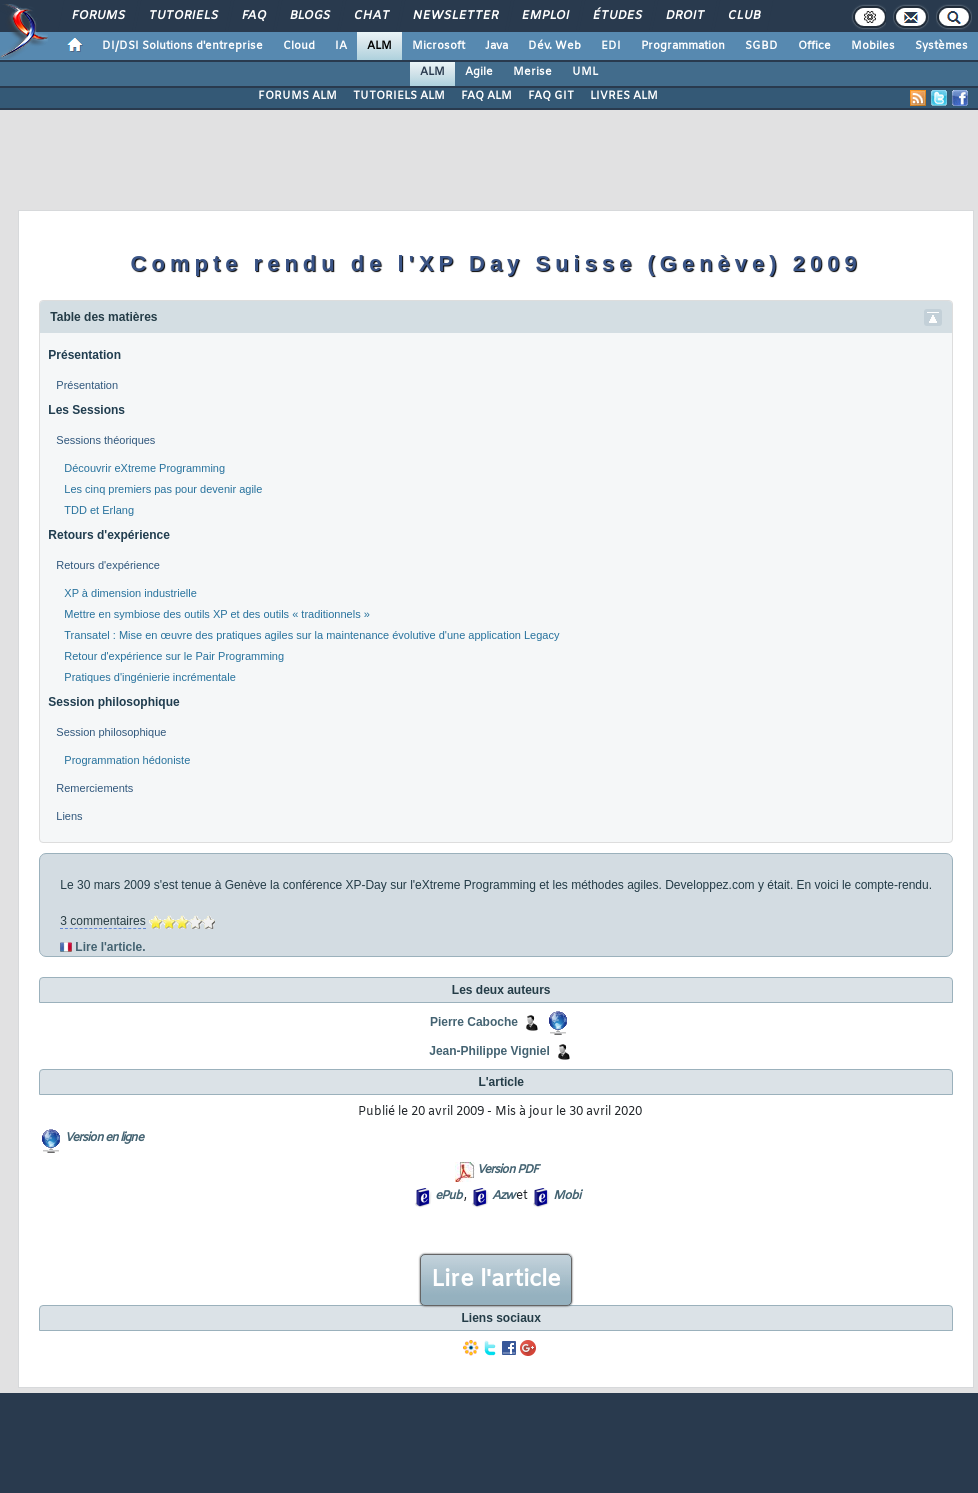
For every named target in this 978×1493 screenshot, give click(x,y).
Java (496, 46)
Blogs (309, 16)
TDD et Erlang (99, 510)
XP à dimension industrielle (130, 593)
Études (616, 16)
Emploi (544, 16)
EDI (611, 46)
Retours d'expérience (109, 535)
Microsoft (438, 46)
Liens (69, 816)
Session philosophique (113, 702)
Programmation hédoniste (127, 760)
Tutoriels (182, 16)
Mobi (566, 1196)
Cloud (299, 46)
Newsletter (454, 16)
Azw (503, 1196)
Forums (97, 16)
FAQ (253, 16)
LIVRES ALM (624, 96)
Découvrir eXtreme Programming (144, 468)
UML (585, 72)
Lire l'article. (110, 947)
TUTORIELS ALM (399, 96)
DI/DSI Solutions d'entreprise (182, 46)
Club (743, 16)
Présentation (84, 355)
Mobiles (873, 46)
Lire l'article (496, 1280)
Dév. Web (554, 46)
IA (341, 46)
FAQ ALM (486, 96)
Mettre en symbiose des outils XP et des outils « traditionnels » (217, 614)
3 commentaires (102, 921)
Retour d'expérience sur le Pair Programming (174, 656)
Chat (370, 16)
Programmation (683, 46)
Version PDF (507, 1170)
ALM (379, 46)
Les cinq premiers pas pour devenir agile (163, 489)
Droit (684, 16)
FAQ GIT (551, 96)
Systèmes (941, 46)
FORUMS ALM (297, 96)
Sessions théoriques (105, 440)
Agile (479, 72)
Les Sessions (86, 410)
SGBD (761, 46)
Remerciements (94, 788)
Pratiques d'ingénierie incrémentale (149, 677)
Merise (532, 72)
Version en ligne (104, 1138)
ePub (448, 1196)
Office (814, 46)
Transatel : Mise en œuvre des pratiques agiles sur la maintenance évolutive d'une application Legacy (311, 635)
